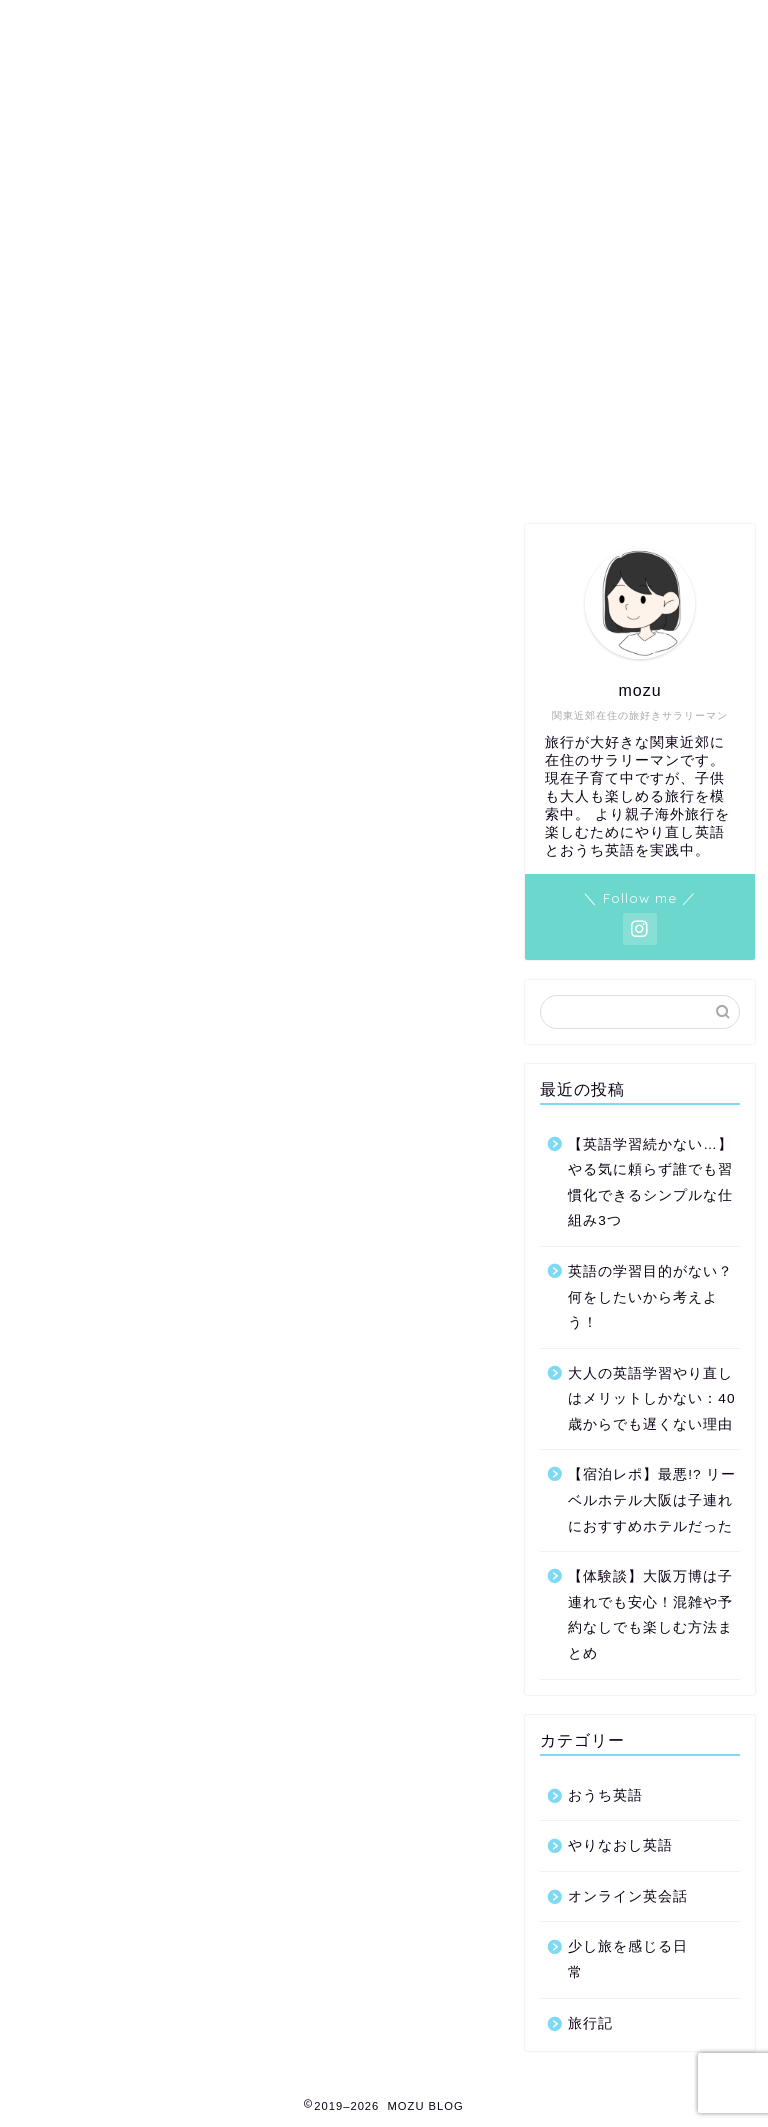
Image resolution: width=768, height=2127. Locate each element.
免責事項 (439, 165)
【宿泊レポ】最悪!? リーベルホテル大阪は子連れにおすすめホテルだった (652, 1500)
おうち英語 (605, 1795)
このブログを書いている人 (609, 165)
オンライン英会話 (628, 1896)
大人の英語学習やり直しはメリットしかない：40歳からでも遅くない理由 (651, 1399)
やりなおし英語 (620, 1845)
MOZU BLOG (384, 70)
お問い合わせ (114, 165)
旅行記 (590, 2023)
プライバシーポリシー (284, 165)
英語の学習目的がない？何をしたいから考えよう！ (650, 1297)
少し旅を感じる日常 (628, 1959)
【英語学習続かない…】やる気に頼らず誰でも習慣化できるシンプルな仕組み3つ (650, 1183)
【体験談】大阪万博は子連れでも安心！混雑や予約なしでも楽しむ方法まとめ (650, 1615)
